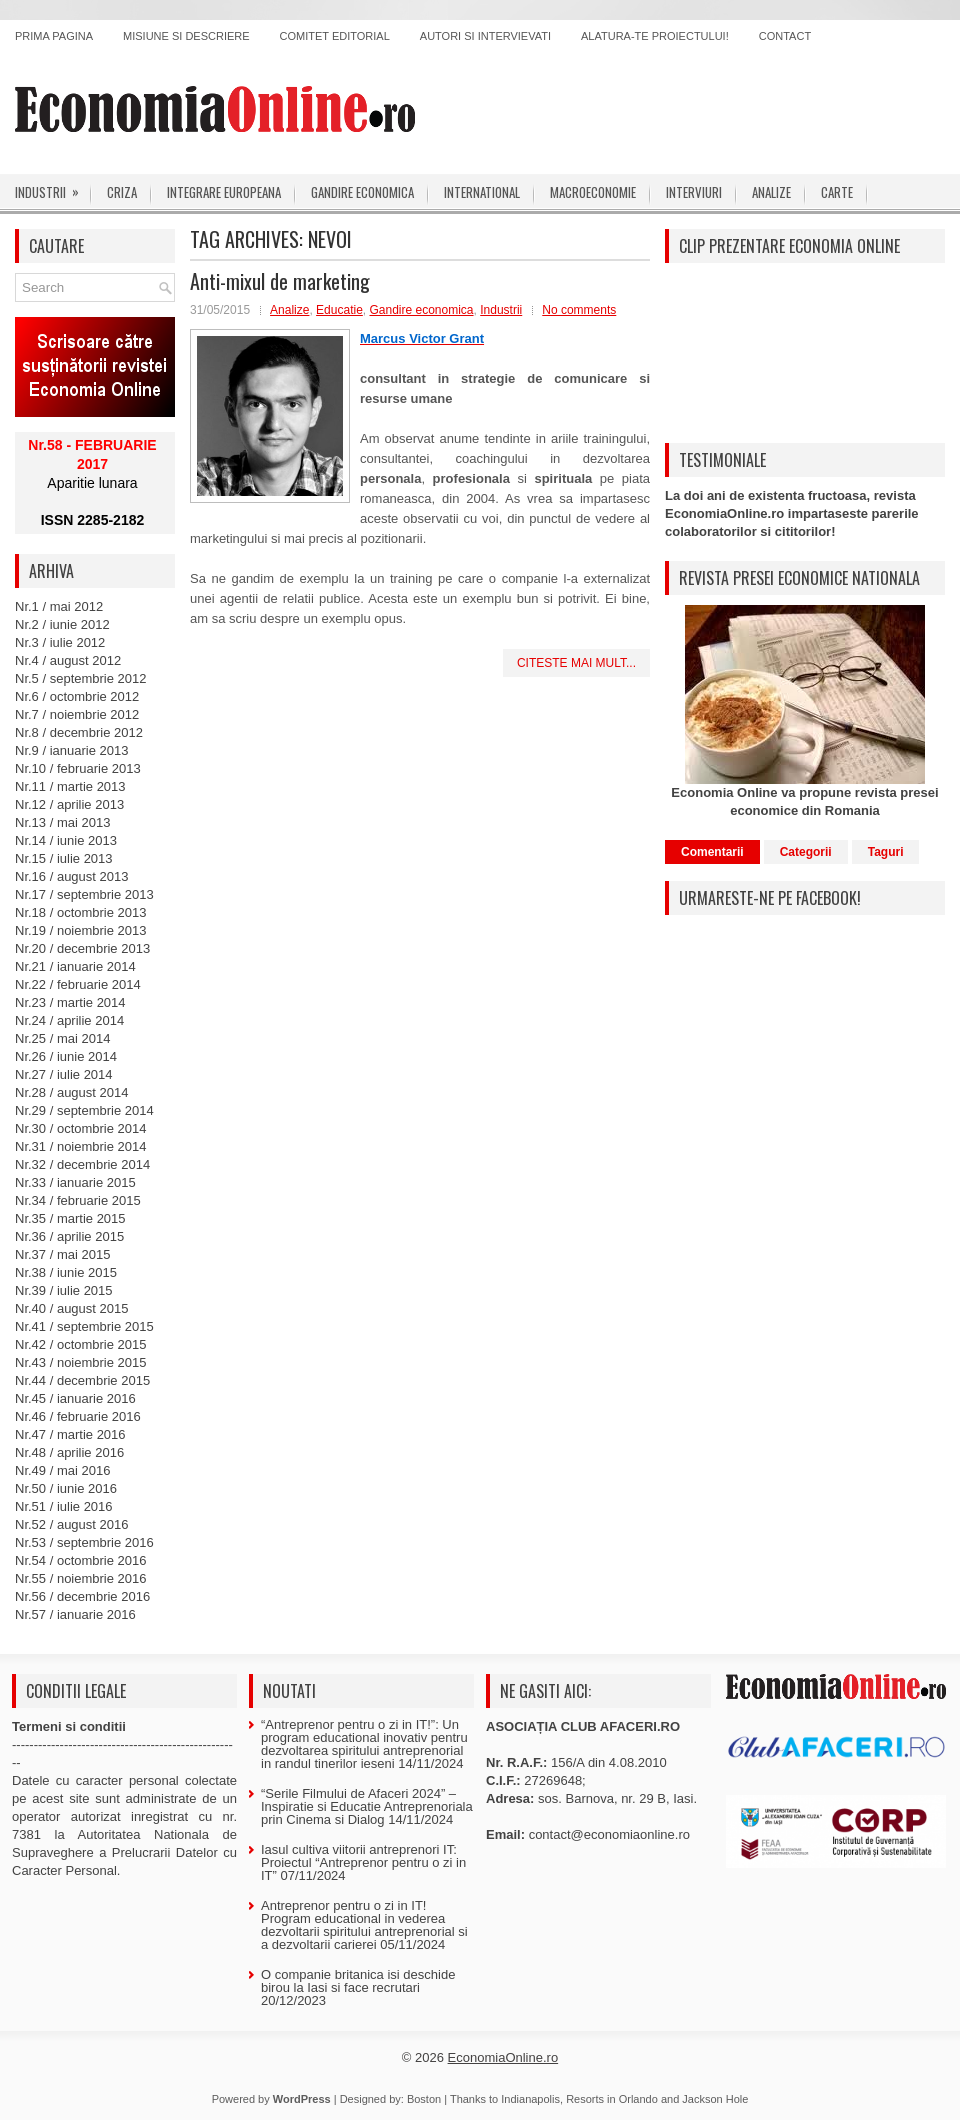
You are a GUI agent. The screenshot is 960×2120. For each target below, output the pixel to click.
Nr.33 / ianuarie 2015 (75, 1182)
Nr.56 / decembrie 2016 (82, 1596)
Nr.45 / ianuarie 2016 (75, 1398)
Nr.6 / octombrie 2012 (77, 696)
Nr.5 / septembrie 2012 (81, 678)
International (482, 192)
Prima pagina (54, 36)
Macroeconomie (593, 192)
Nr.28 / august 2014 (71, 1092)
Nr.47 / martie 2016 (70, 1434)
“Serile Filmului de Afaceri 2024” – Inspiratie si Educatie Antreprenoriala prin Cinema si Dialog (367, 1806)
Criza (122, 192)
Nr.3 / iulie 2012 (60, 642)
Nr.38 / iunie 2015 (66, 1272)
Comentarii (712, 852)
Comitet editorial (335, 36)
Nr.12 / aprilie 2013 (69, 804)
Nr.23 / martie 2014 (70, 1002)
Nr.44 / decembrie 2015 (82, 1380)
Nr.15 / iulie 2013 (64, 858)
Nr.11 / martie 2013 (70, 786)
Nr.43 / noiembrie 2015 (81, 1362)
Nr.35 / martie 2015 (70, 1218)
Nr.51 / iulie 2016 (64, 1506)
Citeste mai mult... (576, 663)
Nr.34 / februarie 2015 (78, 1200)
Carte (837, 192)
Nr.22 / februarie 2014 (78, 984)
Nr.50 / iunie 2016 (66, 1488)
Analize (771, 192)
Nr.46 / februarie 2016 (78, 1416)
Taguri (886, 852)
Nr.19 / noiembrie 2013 (81, 930)
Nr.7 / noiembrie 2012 (77, 714)
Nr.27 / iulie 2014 (64, 1074)
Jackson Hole (715, 2099)
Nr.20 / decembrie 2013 (82, 948)
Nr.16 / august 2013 (71, 876)
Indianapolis (530, 2099)
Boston (424, 2099)
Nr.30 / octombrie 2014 (81, 1128)
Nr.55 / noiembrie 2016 (81, 1578)
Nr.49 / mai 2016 (62, 1470)
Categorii (806, 852)
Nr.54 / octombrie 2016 (81, 1560)
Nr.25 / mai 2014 (62, 1038)
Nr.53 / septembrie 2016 (84, 1542)
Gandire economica (362, 192)
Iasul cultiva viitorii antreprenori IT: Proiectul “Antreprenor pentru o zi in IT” (363, 1862)
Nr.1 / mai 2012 (59, 606)
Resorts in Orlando (612, 2099)
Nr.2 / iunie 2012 (62, 624)
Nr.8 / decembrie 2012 (79, 732)
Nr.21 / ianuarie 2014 (75, 966)
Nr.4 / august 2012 (68, 660)
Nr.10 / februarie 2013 (78, 768)
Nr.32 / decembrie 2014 (82, 1164)
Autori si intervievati (485, 36)
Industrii (53, 188)
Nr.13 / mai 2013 (62, 822)
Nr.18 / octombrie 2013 (81, 912)
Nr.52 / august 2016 (71, 1524)
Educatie (339, 310)
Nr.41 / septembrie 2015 (84, 1326)
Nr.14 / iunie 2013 (66, 840)
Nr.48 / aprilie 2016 (69, 1452)
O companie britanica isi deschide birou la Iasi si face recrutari (358, 1981)
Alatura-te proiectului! (655, 36)
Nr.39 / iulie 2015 (64, 1290)
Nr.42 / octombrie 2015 (81, 1344)
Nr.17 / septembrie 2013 (84, 894)
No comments (579, 310)
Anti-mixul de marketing (280, 281)
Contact (785, 36)
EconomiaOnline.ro (503, 2057)
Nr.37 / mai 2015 (62, 1254)
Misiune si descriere (186, 36)
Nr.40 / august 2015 (71, 1308)
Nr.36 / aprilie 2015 (69, 1236)
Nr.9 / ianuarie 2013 (71, 750)
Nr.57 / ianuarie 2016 (75, 1614)
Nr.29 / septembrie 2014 (84, 1110)
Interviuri (694, 192)
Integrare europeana (224, 192)
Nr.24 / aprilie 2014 (69, 1020)
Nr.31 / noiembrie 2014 (81, 1146)
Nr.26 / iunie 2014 (66, 1056)
